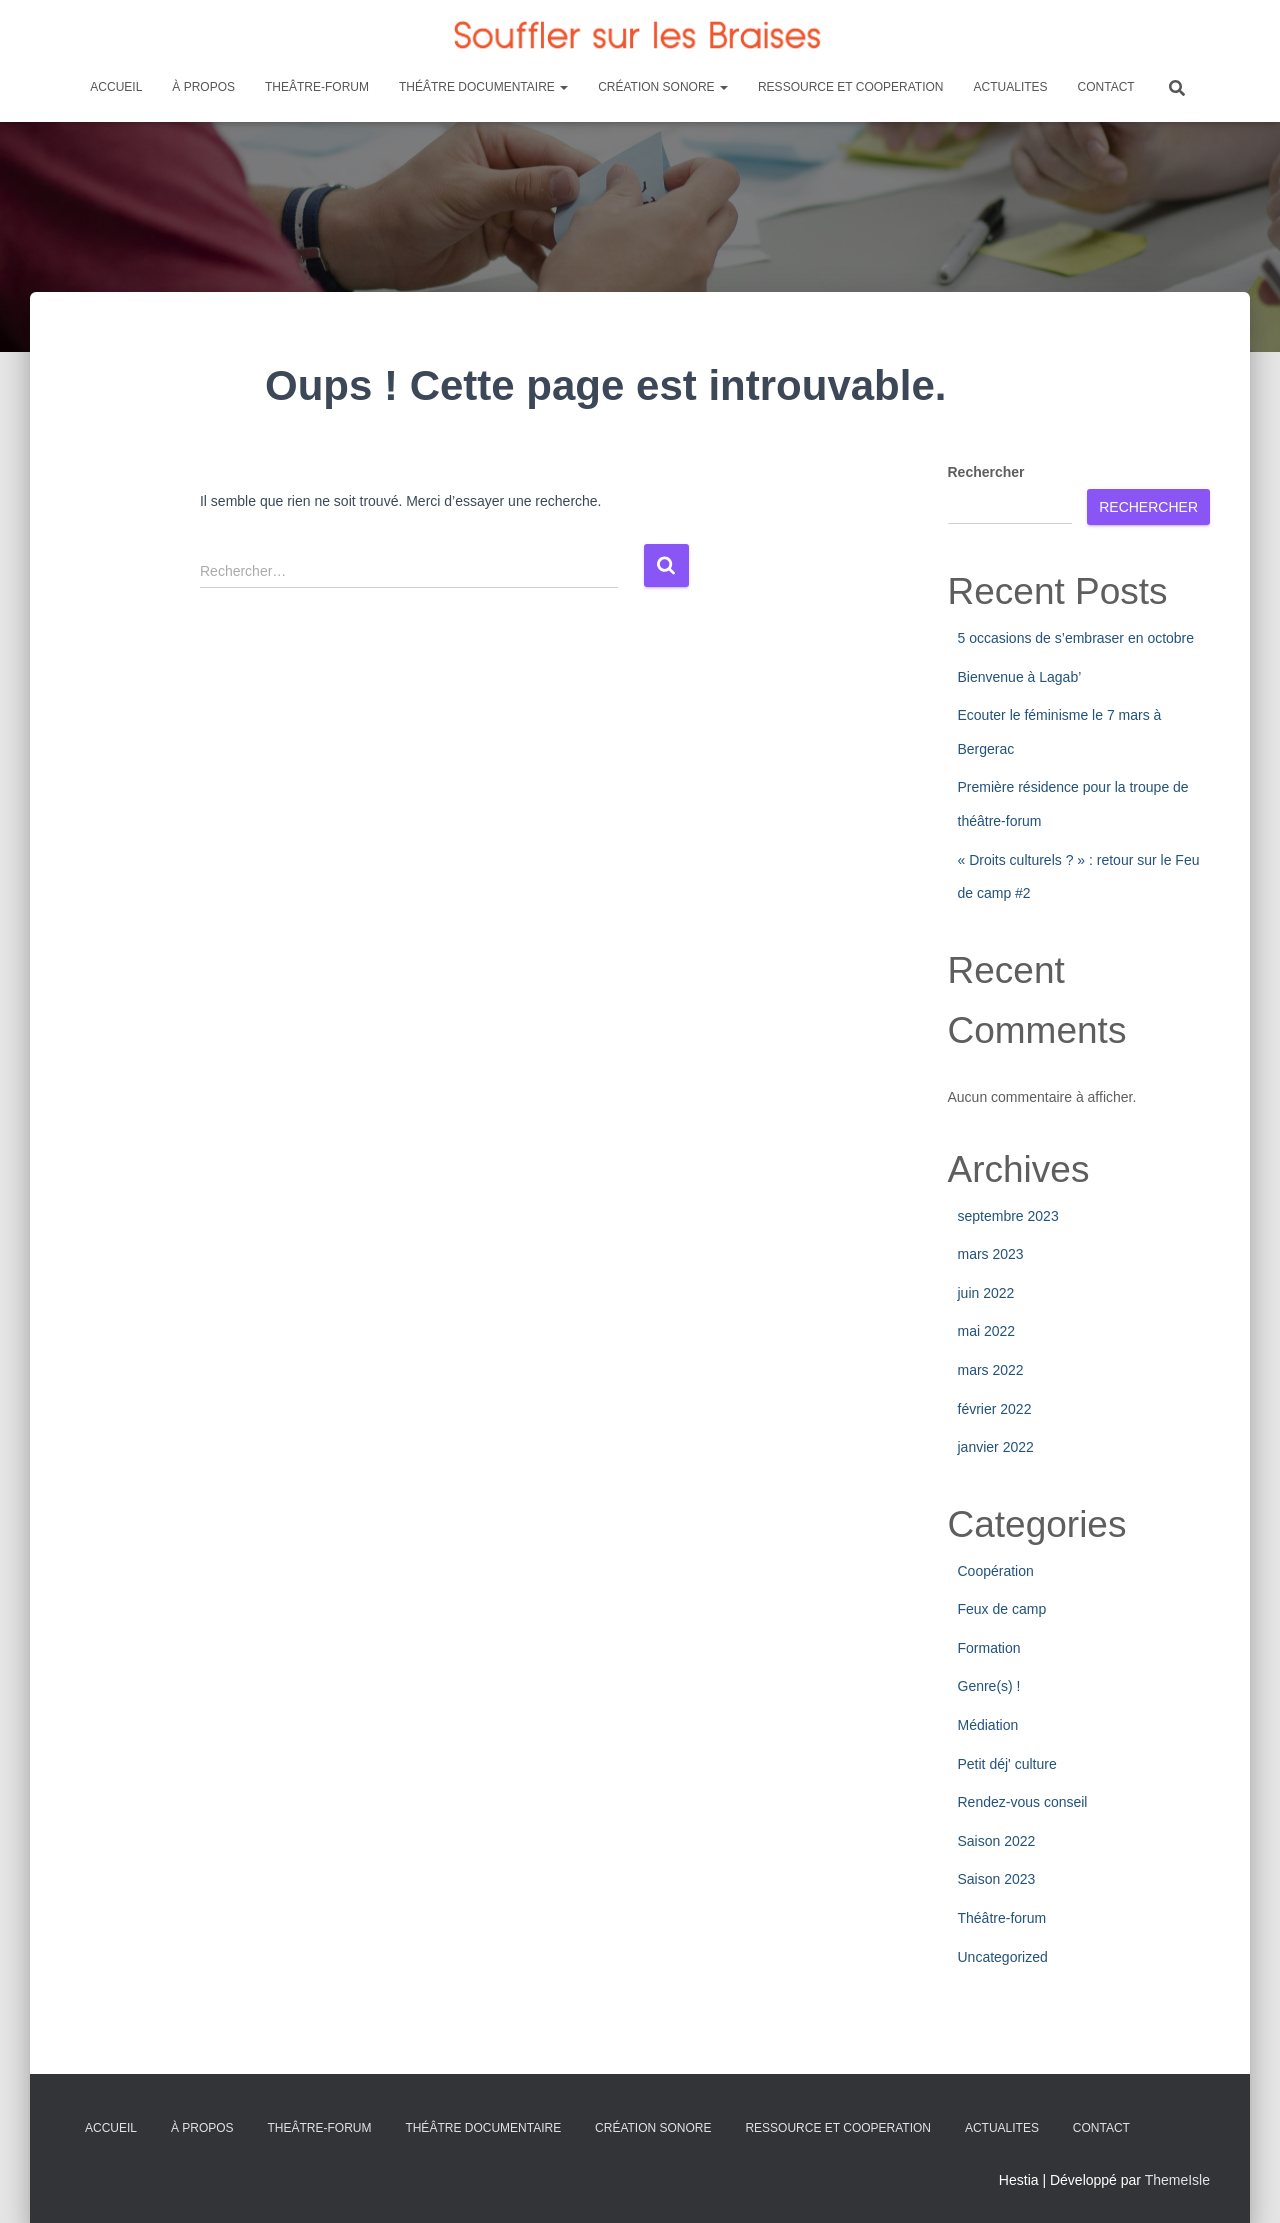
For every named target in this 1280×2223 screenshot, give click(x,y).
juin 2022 (986, 1293)
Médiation (988, 1725)
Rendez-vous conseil (1023, 1802)
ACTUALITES (1011, 87)
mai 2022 (987, 1331)
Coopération (996, 1571)
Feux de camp (1002, 1609)
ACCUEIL (116, 87)
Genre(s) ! (989, 1686)
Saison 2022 (997, 1841)
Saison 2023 (997, 1879)
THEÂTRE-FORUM (317, 87)
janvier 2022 (996, 1447)
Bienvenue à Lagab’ (1020, 677)
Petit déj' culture (1007, 1764)
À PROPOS (203, 87)
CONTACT (1106, 87)
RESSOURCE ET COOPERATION (851, 87)
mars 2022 (991, 1370)
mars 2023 (991, 1254)
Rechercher (986, 472)
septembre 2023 (1008, 1216)
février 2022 (995, 1409)
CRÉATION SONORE (663, 87)
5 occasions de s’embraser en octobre (1076, 638)
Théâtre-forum (1002, 1918)
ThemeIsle (1177, 2180)
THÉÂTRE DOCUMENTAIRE (483, 87)
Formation (989, 1648)
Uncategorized (1003, 1957)
